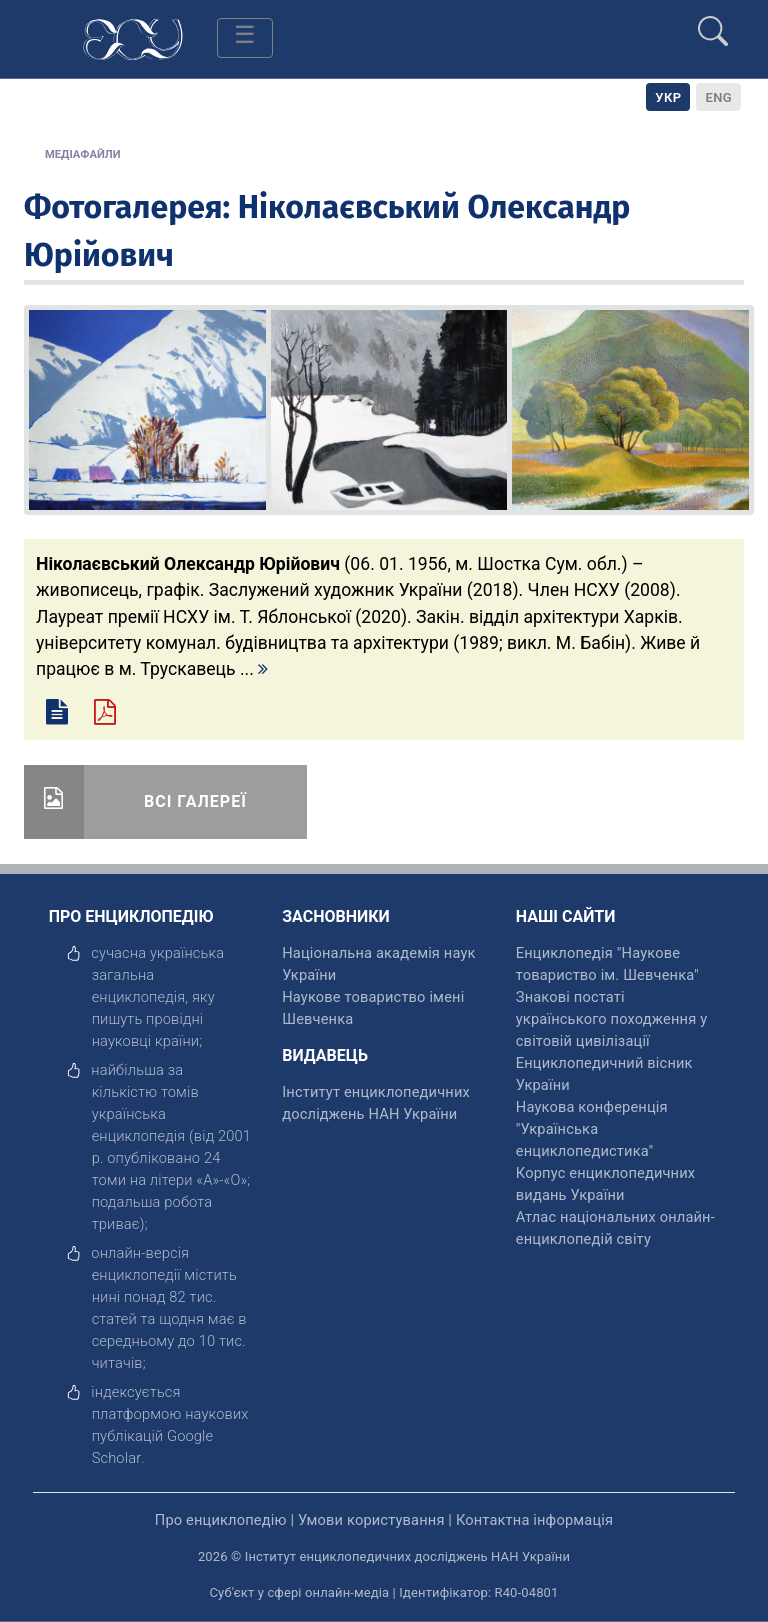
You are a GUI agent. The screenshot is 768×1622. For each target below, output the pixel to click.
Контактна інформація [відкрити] (534, 1520)
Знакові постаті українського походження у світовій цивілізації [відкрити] (611, 1019)
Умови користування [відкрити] (371, 1520)
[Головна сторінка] (133, 37)
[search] (713, 23)
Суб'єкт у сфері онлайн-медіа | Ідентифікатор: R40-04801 (384, 1592)
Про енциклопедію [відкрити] (221, 1520)
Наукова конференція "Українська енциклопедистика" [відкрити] (592, 1129)
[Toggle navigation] (245, 38)
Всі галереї (195, 801)
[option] (718, 97)
